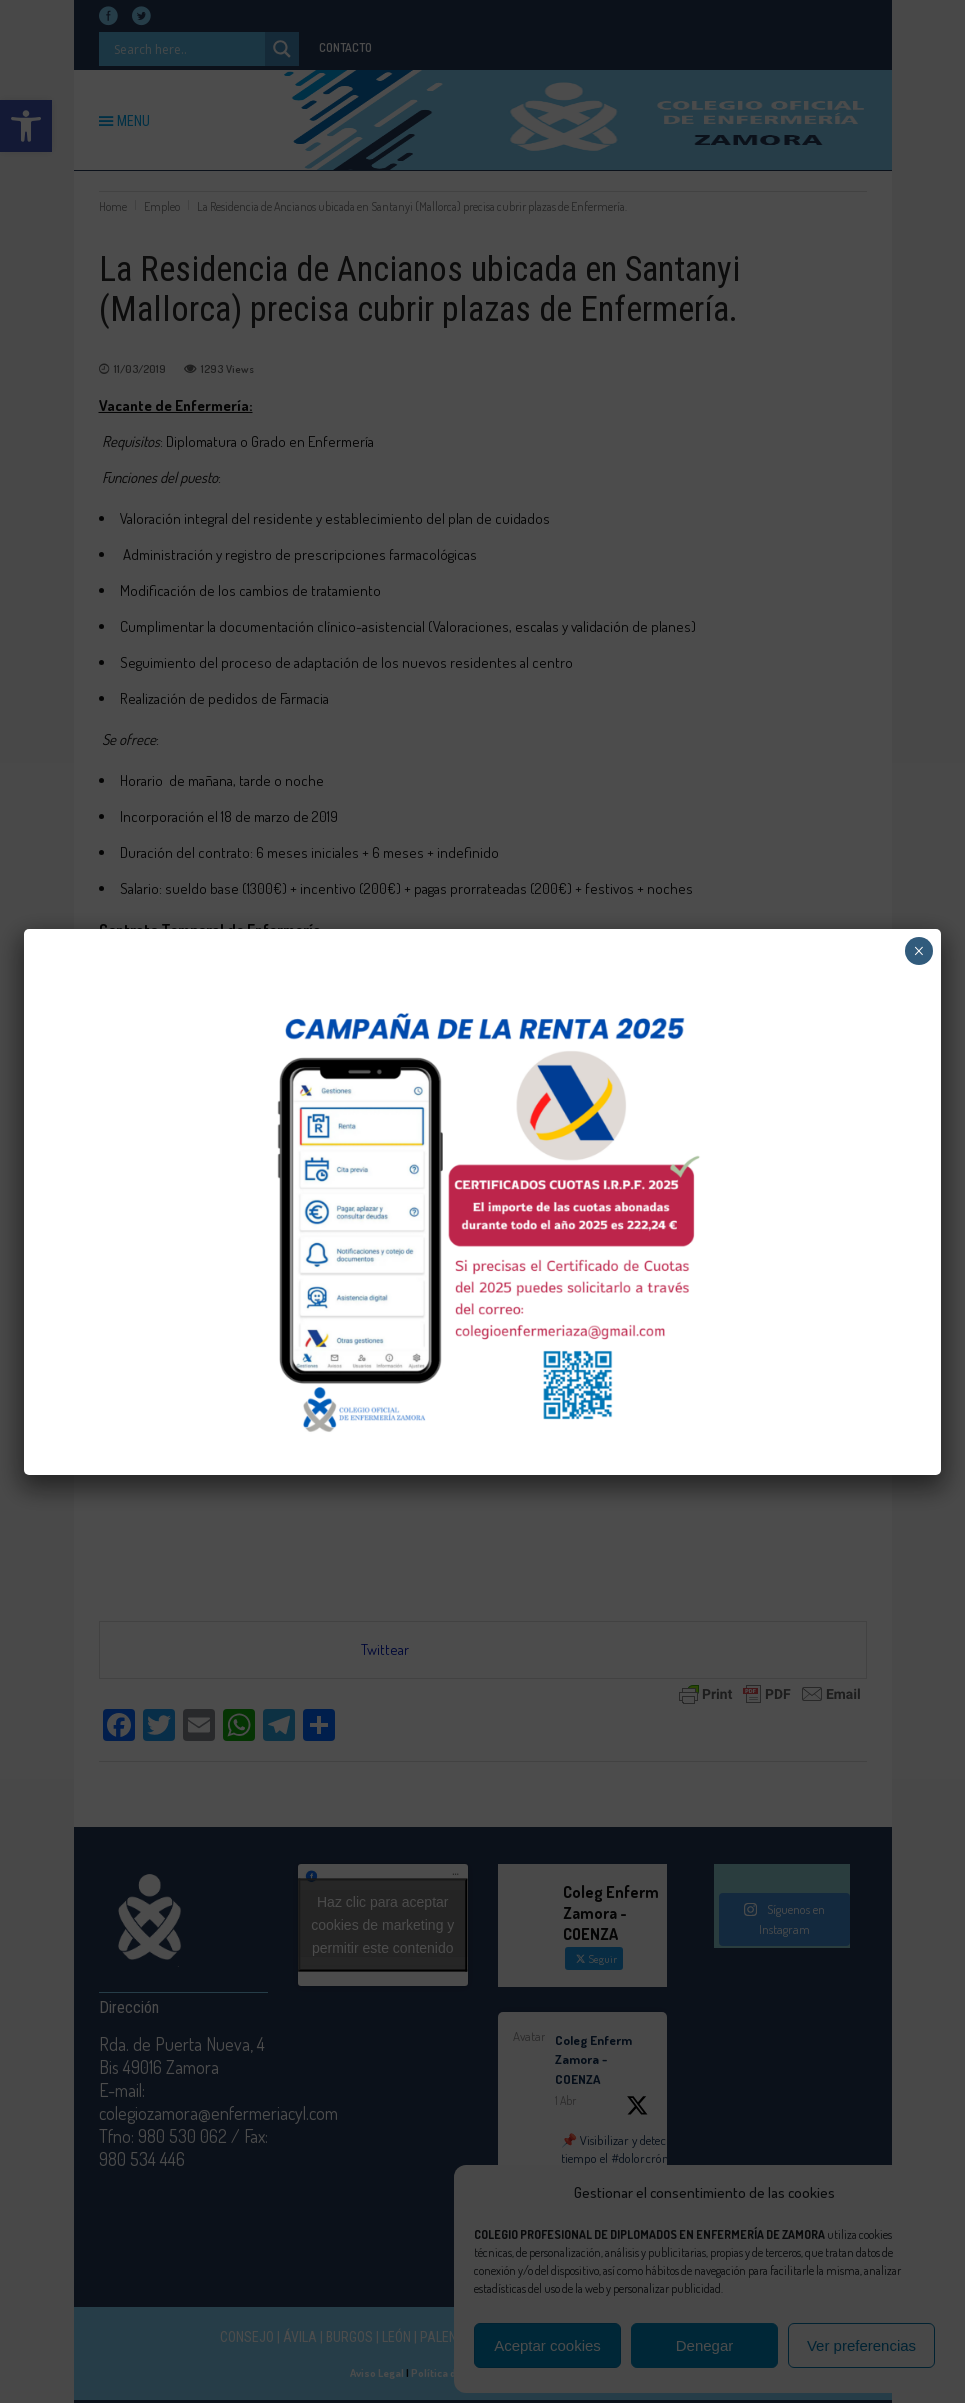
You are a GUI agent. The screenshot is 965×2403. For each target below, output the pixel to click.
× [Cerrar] (918, 951)
